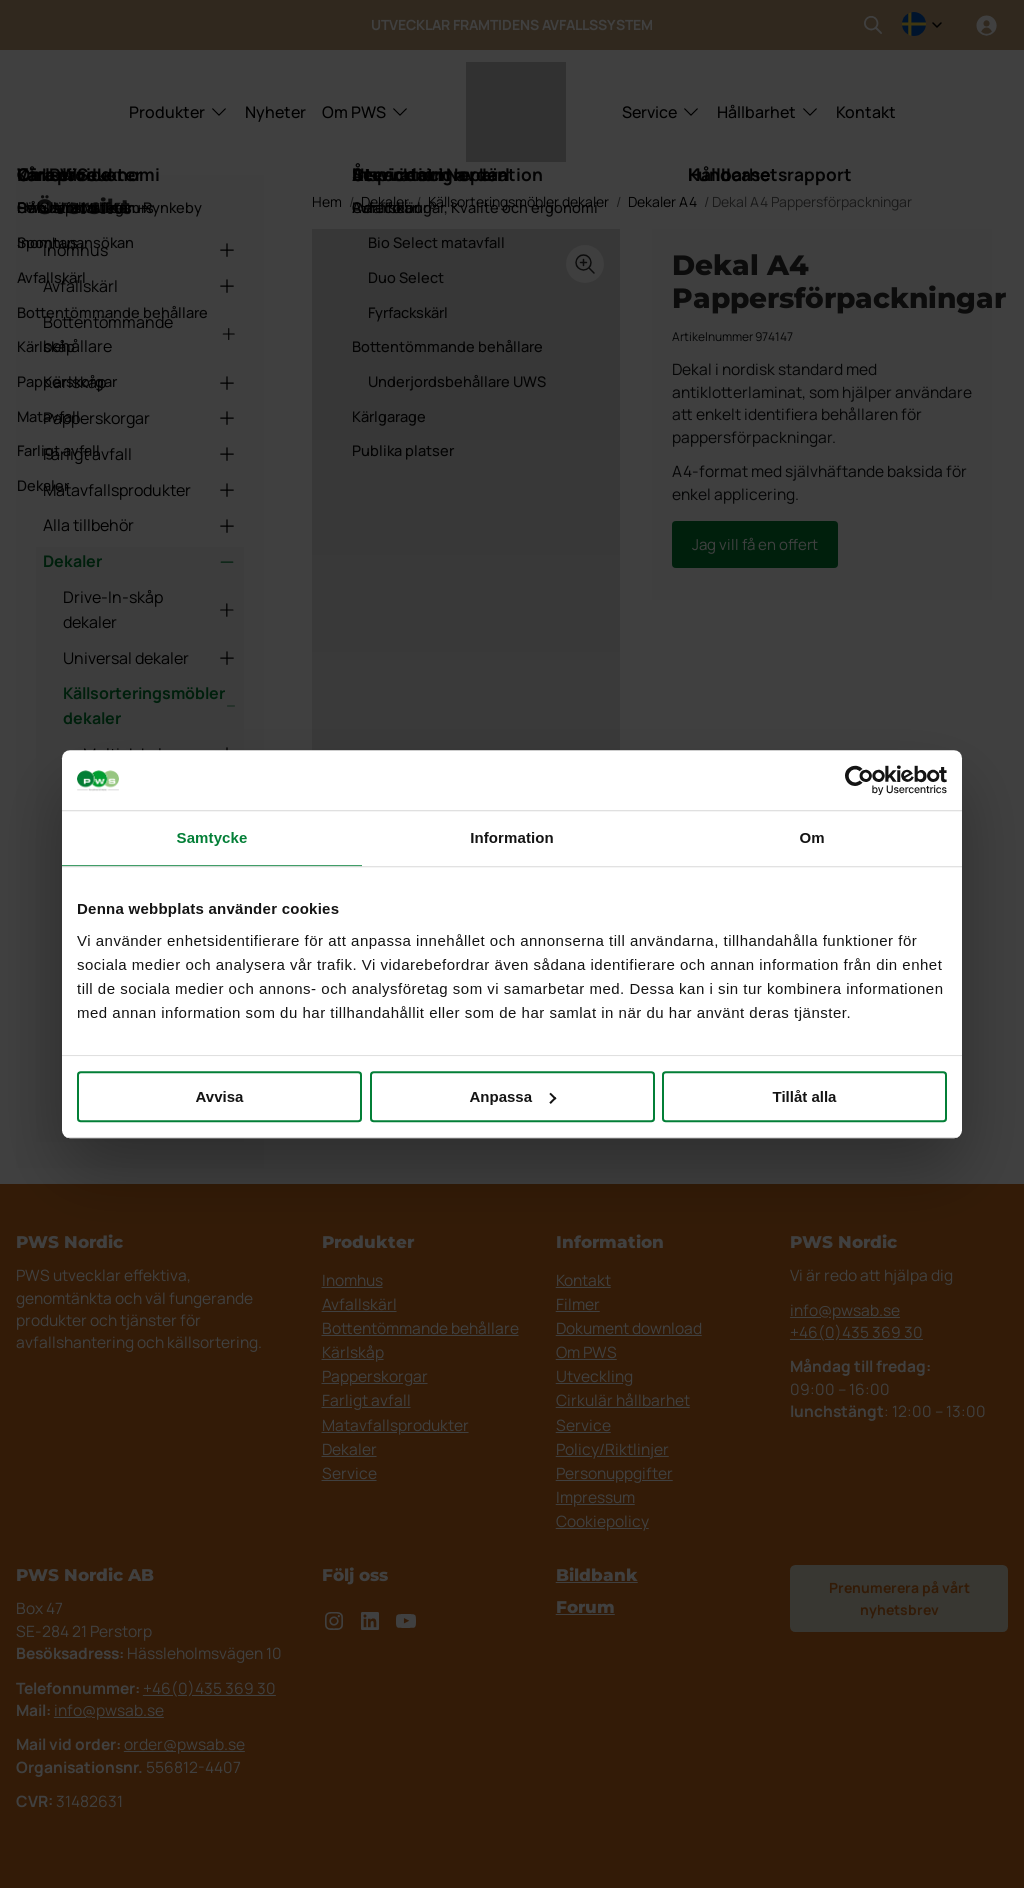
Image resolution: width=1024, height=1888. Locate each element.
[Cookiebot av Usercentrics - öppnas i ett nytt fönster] (859, 780)
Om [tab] (811, 837)
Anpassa (512, 1096)
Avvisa (220, 1096)
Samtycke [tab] (212, 837)
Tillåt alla (805, 1096)
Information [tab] (512, 837)
